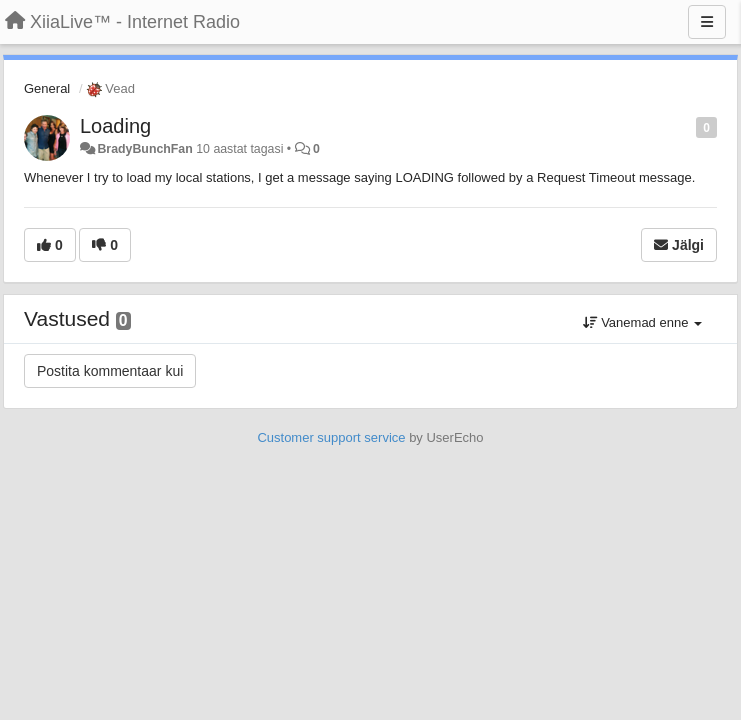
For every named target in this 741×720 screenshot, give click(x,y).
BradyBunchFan (144, 149)
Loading (115, 126)
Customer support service (331, 437)
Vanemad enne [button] (642, 322)
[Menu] (707, 22)
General (47, 88)
